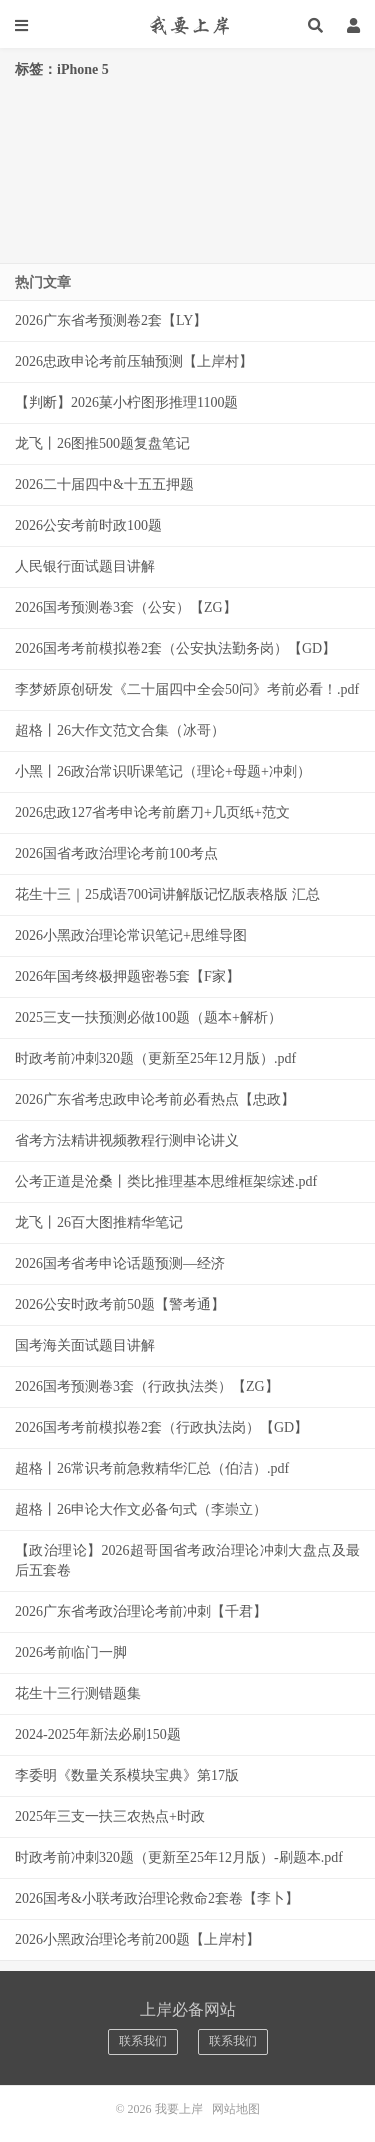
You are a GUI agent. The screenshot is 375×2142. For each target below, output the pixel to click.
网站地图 (236, 2109)
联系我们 (143, 2041)
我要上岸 (187, 25)
